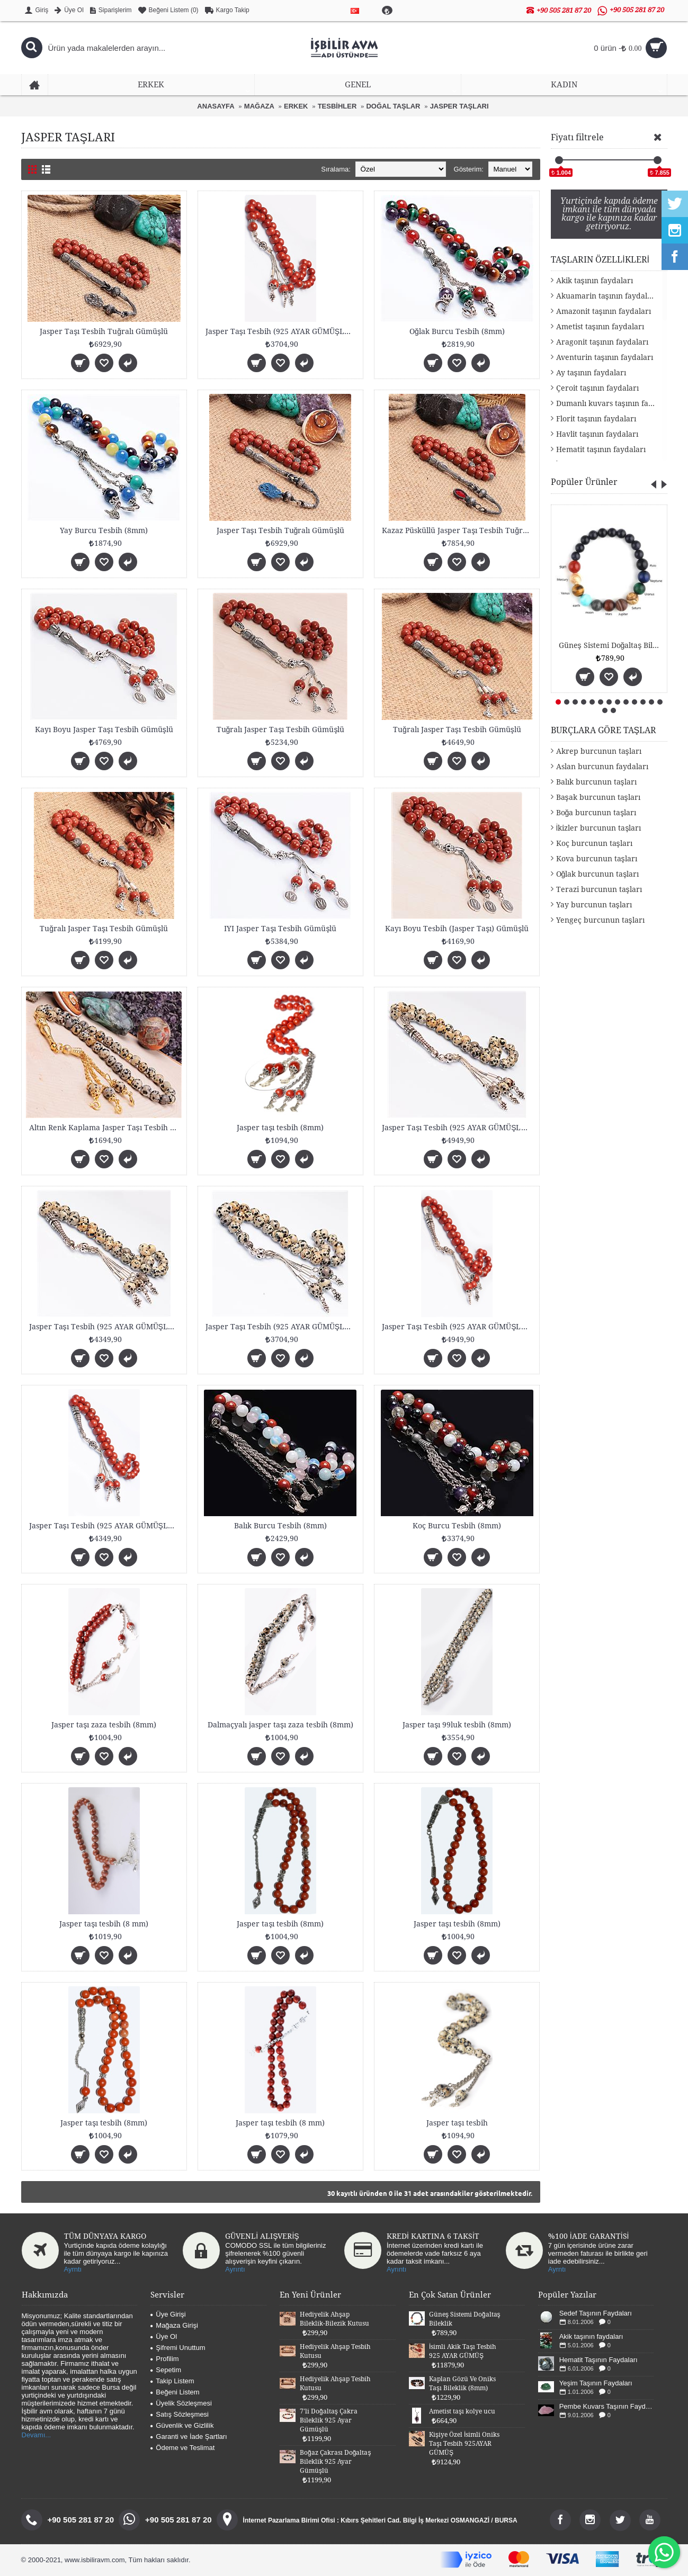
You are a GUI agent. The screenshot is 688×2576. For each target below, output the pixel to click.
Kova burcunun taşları (596, 858)
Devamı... (36, 2435)
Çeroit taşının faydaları (597, 388)
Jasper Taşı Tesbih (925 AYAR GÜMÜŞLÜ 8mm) (282, 331)
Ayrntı (73, 2269)
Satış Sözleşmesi (179, 2414)
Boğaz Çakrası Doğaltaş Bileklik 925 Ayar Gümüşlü (335, 2461)
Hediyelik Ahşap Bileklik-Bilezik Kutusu (334, 2319)
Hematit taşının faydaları (601, 449)
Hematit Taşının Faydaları (598, 2360)
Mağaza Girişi (174, 2325)
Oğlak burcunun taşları (597, 874)
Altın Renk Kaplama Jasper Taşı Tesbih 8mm (106, 1127)
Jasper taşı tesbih (457, 2123)
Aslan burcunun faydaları (602, 766)
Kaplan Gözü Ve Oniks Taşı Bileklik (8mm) (462, 2383)
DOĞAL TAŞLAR (393, 106)
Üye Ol (163, 2336)
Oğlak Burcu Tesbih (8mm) (457, 331)
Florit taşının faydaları (596, 419)
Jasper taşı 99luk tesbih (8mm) (457, 1725)
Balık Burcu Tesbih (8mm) (280, 1525)
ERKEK (296, 106)
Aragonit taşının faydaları (602, 342)
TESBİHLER (337, 106)
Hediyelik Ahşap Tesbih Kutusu (335, 2351)
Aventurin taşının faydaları (604, 357)
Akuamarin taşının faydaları (606, 296)
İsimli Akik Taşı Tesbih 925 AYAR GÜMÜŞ (462, 2351)
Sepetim (165, 2370)
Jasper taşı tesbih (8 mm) (103, 1924)
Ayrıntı (235, 2269)
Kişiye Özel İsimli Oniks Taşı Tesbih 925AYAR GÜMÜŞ (464, 2443)
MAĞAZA (259, 106)
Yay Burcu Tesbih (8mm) (104, 530)
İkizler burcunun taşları (598, 828)
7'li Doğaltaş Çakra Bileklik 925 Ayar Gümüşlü (329, 2420)
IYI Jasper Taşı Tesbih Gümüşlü (280, 928)
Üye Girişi (167, 2314)
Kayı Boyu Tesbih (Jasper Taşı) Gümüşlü (457, 928)
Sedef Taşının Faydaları (595, 2313)
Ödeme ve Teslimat (182, 2448)
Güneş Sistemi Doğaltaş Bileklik (611, 645)
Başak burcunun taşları (598, 797)
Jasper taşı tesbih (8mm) (280, 1127)
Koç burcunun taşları (594, 843)
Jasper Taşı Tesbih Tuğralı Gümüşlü (104, 331)
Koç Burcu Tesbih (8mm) (457, 1525)
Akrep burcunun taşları (598, 751)
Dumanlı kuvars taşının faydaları (611, 403)
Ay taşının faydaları (591, 372)
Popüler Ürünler (584, 482)
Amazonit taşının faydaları (603, 311)
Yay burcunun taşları (594, 904)
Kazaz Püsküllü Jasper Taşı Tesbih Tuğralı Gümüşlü (458, 530)
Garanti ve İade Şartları (188, 2436)
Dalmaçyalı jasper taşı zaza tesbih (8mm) (280, 1725)
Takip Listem (172, 2381)
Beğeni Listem (174, 2392)
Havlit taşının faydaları (597, 434)
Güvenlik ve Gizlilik (181, 2425)
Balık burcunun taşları (596, 782)
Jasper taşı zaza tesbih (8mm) (103, 1725)
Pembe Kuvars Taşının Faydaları (606, 2406)
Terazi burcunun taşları (599, 889)
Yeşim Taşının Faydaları (595, 2383)
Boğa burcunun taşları (596, 812)
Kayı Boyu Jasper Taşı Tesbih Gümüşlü (104, 729)
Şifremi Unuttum (177, 2348)
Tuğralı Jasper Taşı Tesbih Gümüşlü (281, 729)
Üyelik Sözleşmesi (180, 2403)
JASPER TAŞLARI (459, 106)
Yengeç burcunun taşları (600, 920)
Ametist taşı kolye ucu (462, 2411)
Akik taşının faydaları (594, 280)
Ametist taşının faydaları (600, 326)
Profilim (164, 2359)
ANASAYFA (215, 106)
